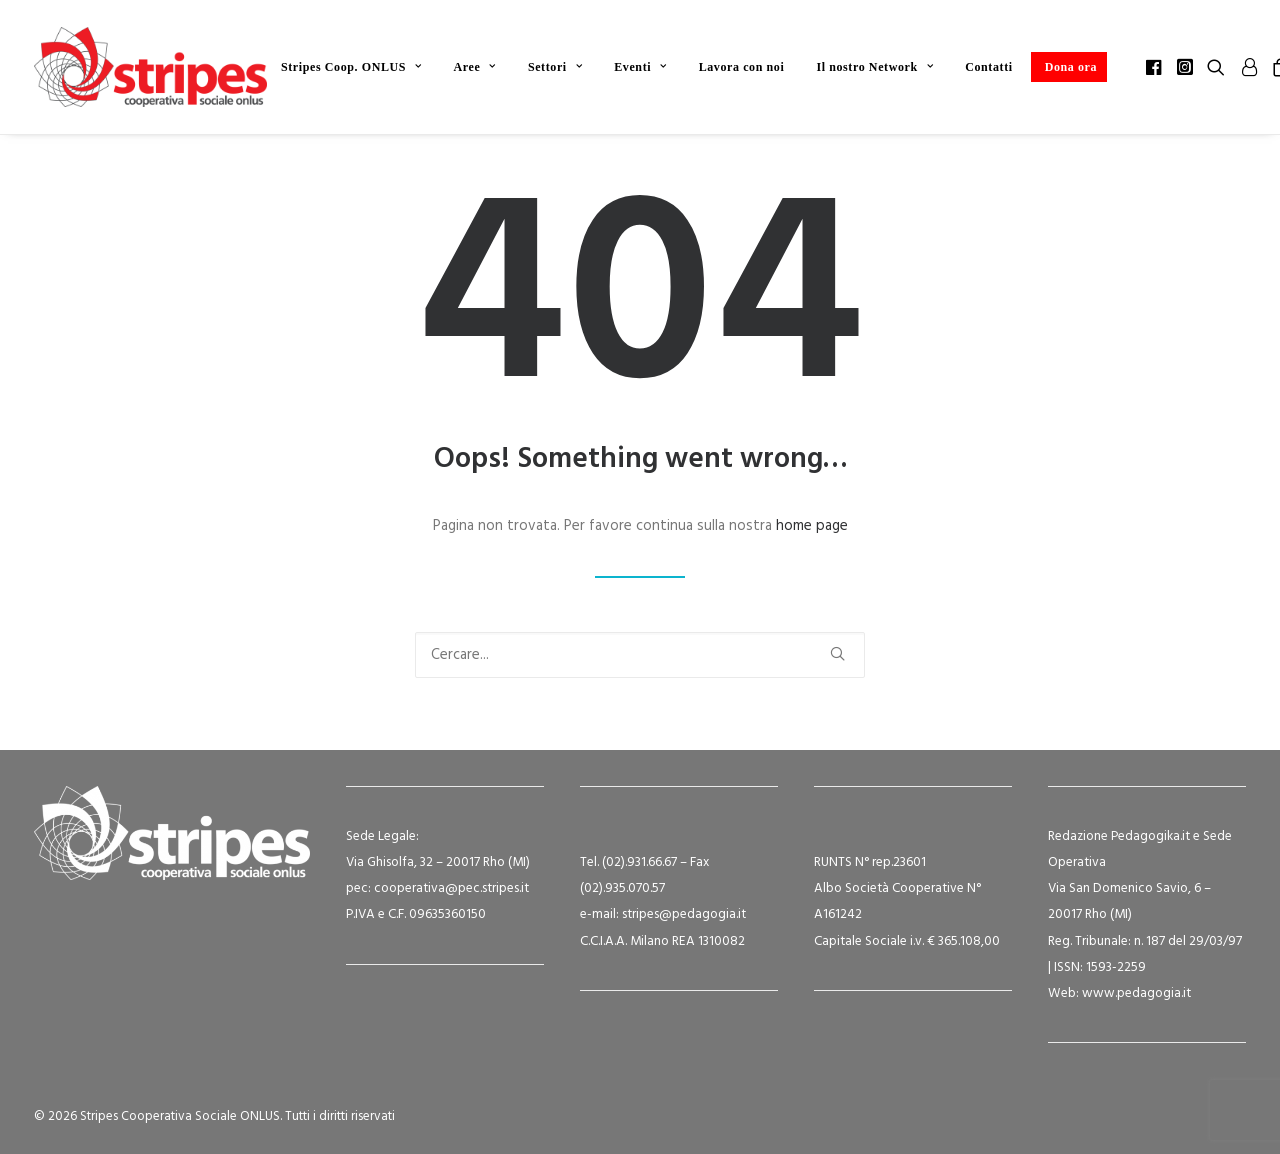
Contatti (988, 67)
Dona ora (1071, 67)
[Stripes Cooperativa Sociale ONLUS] (150, 67)
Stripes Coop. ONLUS (351, 67)
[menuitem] (351, 67)
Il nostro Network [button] (874, 67)
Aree (475, 67)
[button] (1155, 67)
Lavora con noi (742, 67)
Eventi (640, 67)
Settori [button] (555, 67)
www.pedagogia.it (1136, 993)
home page (812, 526)
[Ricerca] (640, 655)
